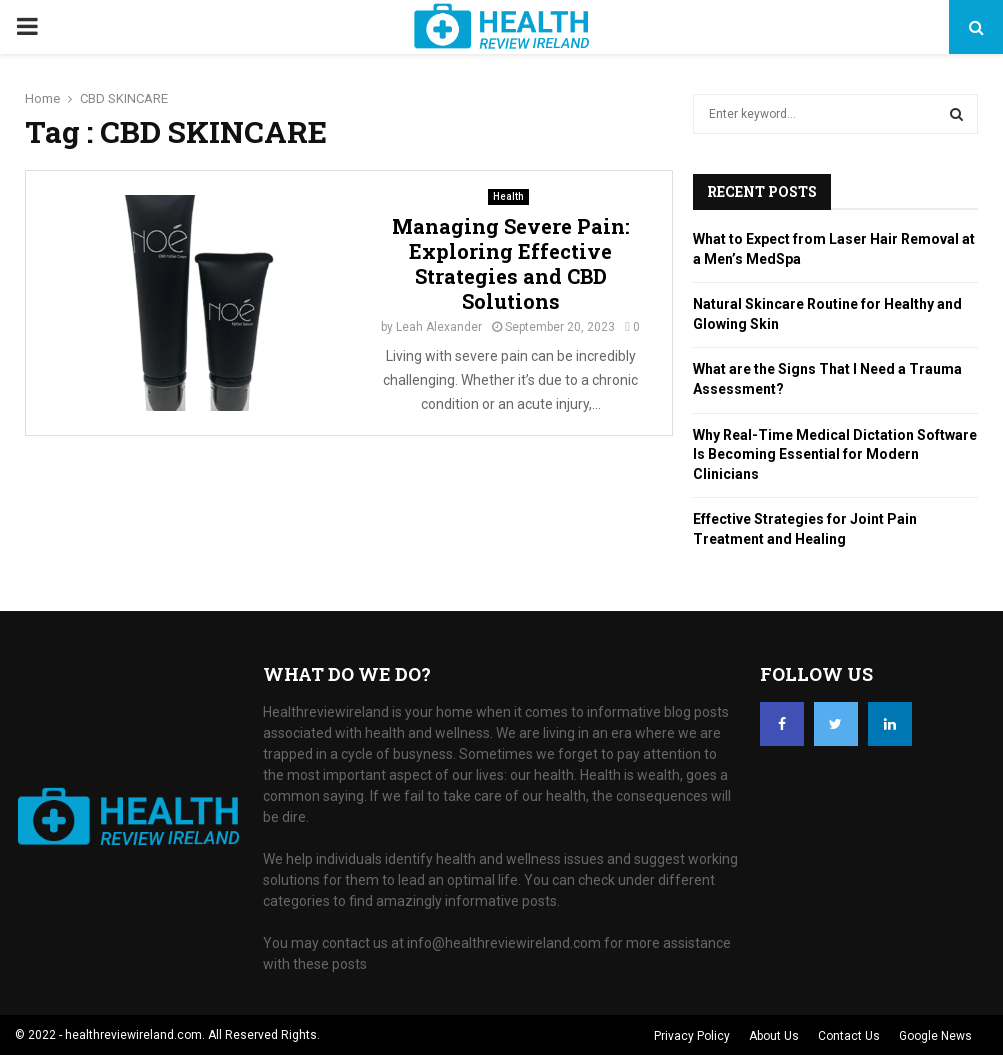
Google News (935, 1036)
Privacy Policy (692, 1036)
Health (508, 196)
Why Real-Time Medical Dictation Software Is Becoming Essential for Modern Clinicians (835, 454)
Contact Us (849, 1036)
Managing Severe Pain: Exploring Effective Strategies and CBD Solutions (511, 263)
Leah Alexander (439, 327)
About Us (774, 1036)
